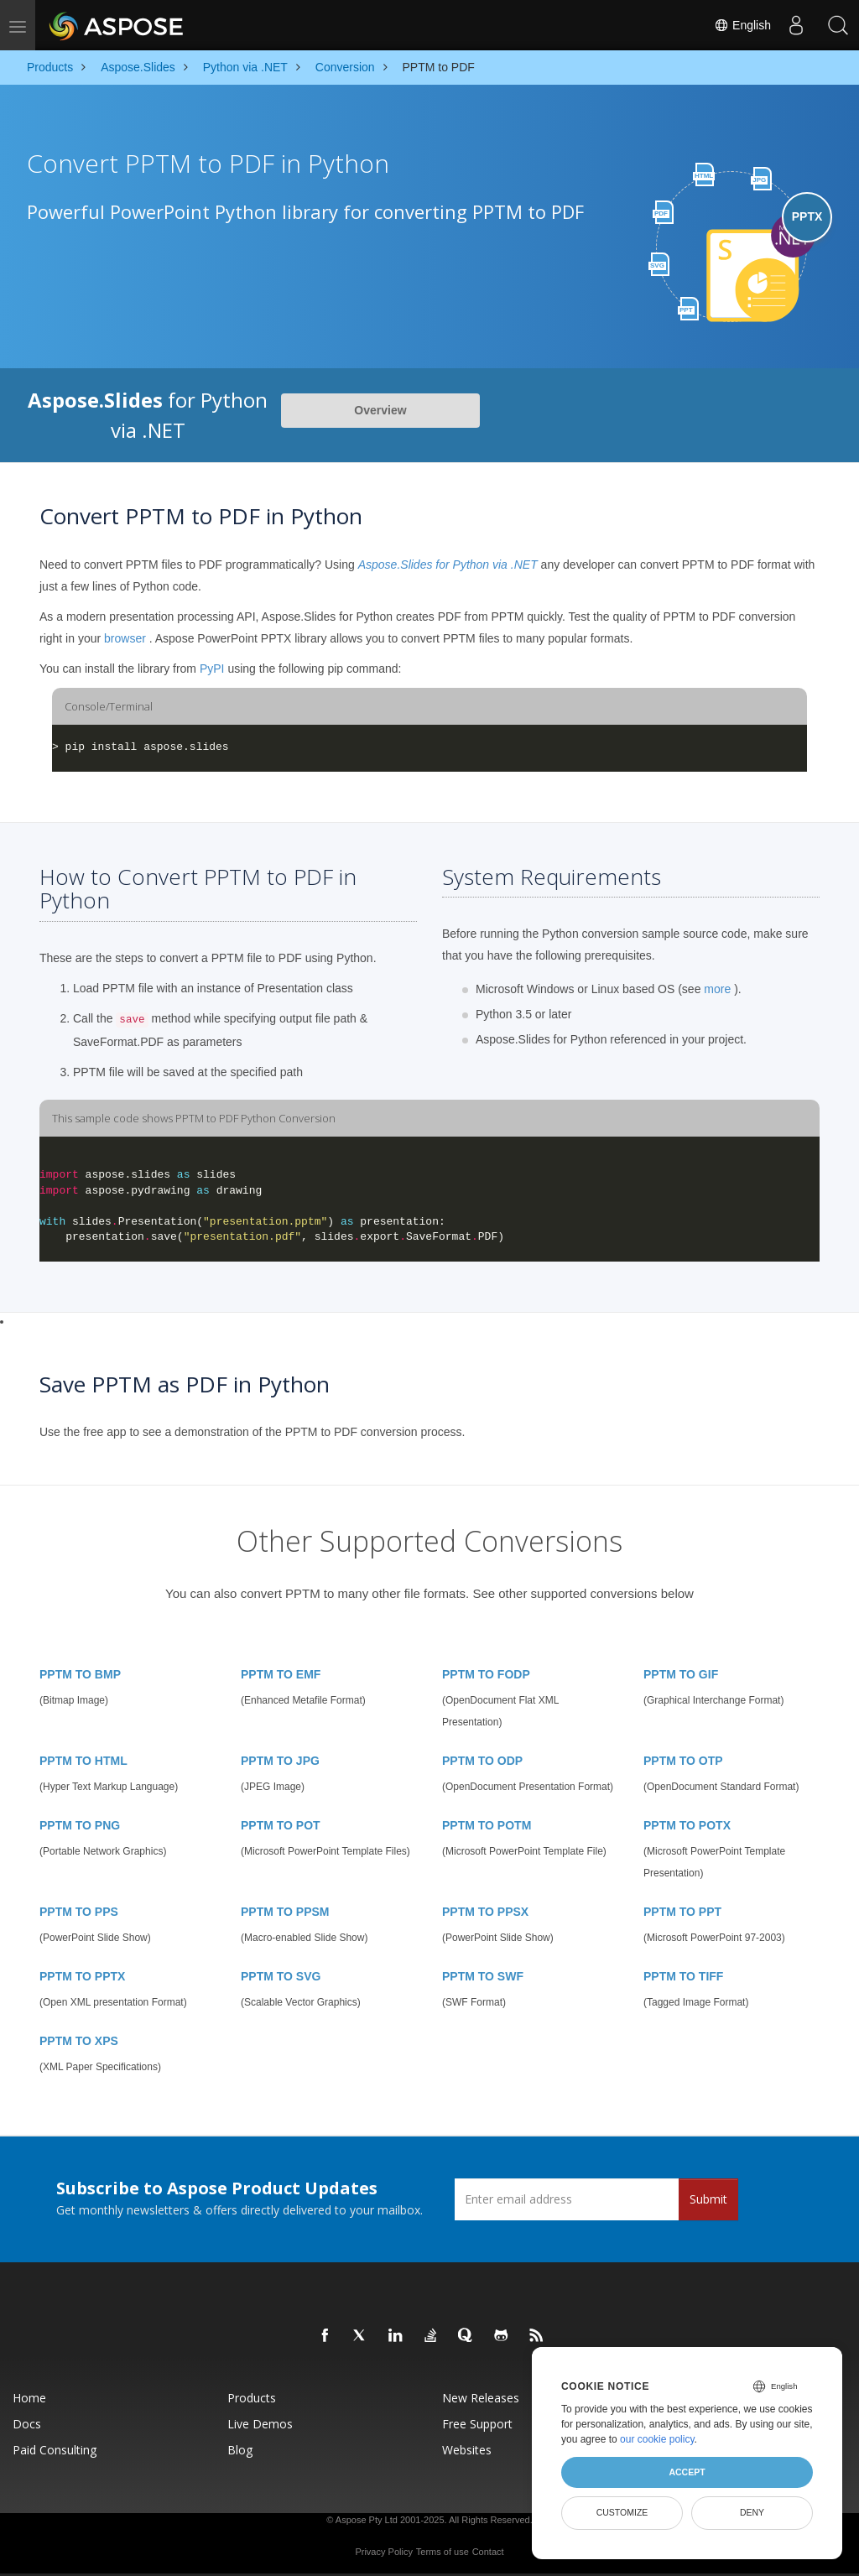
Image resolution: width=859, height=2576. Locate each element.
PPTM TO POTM (486, 1825)
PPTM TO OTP (683, 1760)
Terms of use (442, 2552)
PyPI (212, 668)
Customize (622, 2512)
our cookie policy (657, 2439)
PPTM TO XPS (78, 2041)
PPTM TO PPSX (485, 1911)
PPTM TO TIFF (683, 1976)
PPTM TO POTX (687, 1825)
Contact (488, 2552)
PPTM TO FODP (486, 1674)
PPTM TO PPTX (82, 1976)
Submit (708, 2199)
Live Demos (260, 2424)
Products (251, 2398)
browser (125, 638)
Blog (239, 2450)
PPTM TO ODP (482, 1760)
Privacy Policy (383, 2552)
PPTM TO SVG (280, 1976)
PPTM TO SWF (482, 1976)
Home (29, 2398)
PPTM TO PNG (79, 1825)
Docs (27, 2424)
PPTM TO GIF (680, 1674)
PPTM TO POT (280, 1825)
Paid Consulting (54, 2450)
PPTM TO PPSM (285, 1911)
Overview (380, 410)
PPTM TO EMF (280, 1674)
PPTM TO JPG (280, 1760)
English (742, 25)
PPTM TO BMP (80, 1674)
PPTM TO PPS (78, 1911)
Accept (687, 2472)
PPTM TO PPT (682, 1911)
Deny (752, 2512)
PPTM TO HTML (83, 1760)
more (717, 989)
